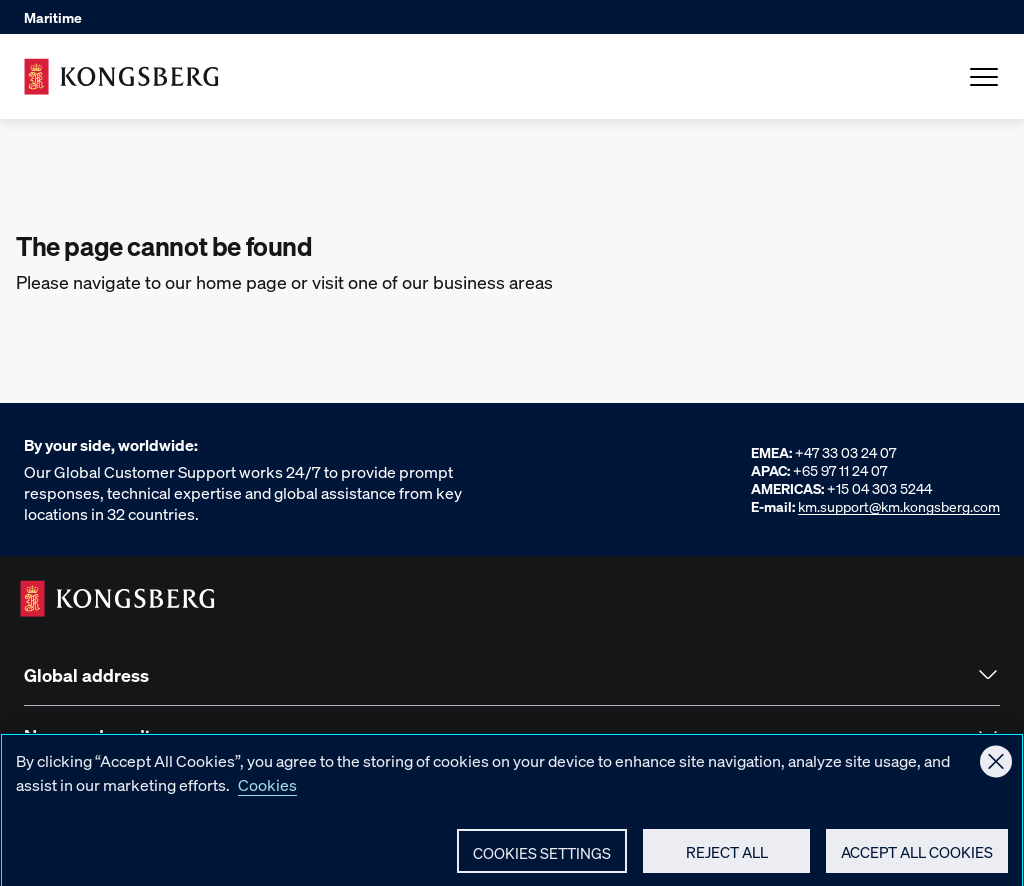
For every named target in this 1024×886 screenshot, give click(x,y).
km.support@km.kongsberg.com (899, 506)
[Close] (996, 768)
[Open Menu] (984, 77)
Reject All (727, 858)
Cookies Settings (542, 859)
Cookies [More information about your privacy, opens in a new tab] (267, 790)
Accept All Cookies (917, 858)
